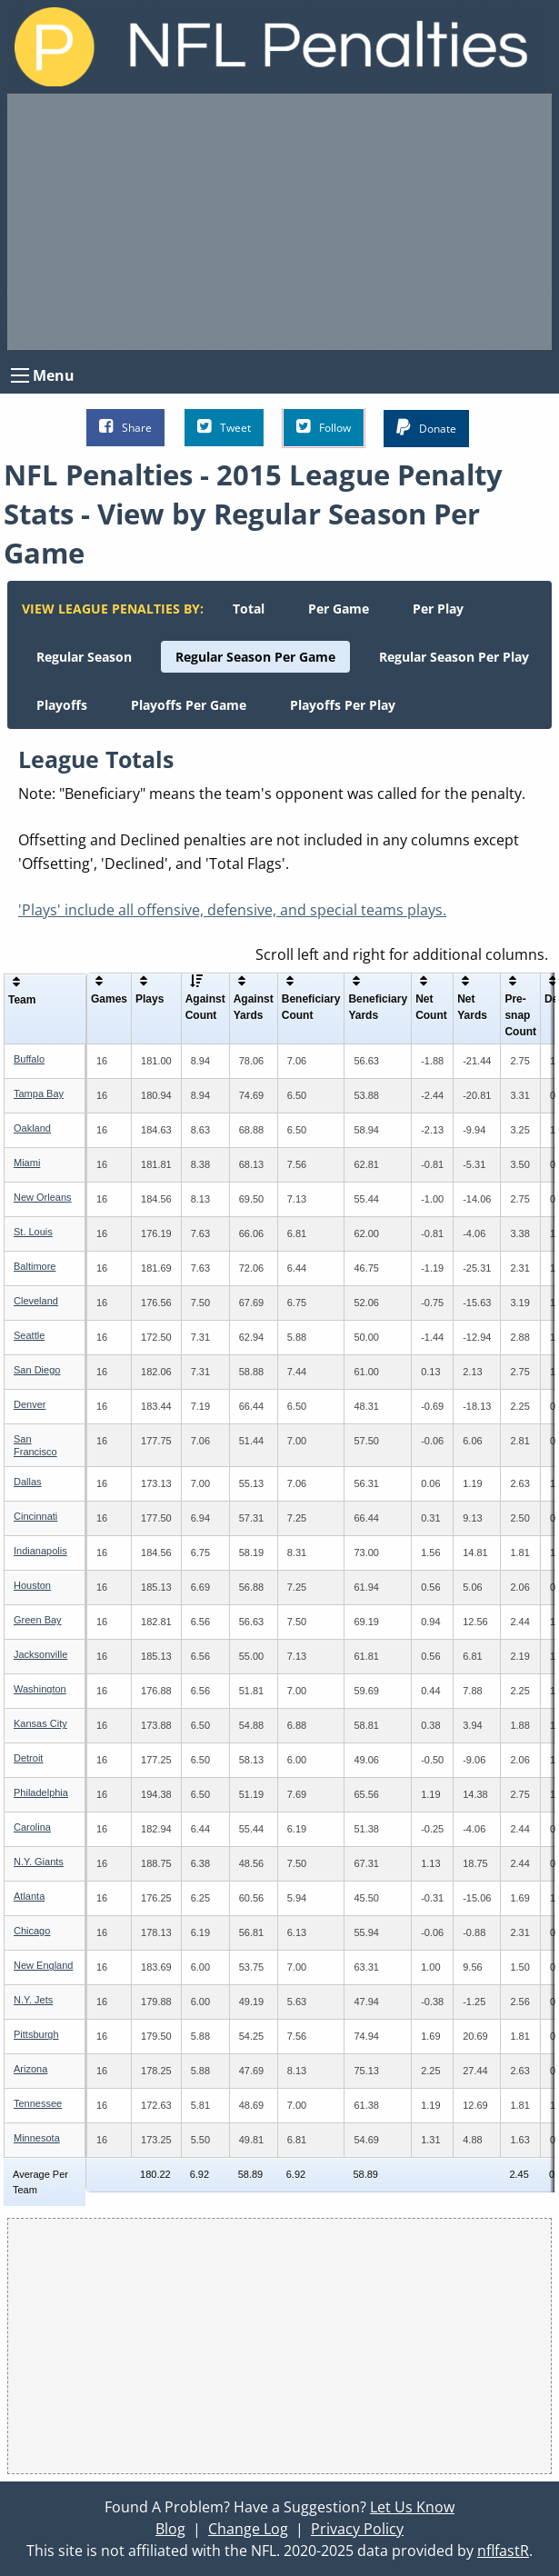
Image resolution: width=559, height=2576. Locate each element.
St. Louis (33, 1231)
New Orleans (43, 1197)
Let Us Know (412, 2507)
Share (125, 426)
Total (249, 608)
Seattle (29, 1335)
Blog (170, 2529)
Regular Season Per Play (454, 656)
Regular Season (84, 656)
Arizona (30, 2068)
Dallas (28, 1481)
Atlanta (29, 1896)
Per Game (338, 608)
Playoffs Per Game (188, 705)
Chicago (32, 1930)
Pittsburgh (36, 2034)
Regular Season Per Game (255, 656)
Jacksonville (40, 1654)
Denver (29, 1404)
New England (43, 1965)
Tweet (224, 426)
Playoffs (61, 705)
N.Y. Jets (33, 1999)
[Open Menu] (20, 375)
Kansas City (40, 1723)
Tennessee (38, 2103)
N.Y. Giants (39, 1861)
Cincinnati (35, 1516)
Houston (32, 1585)
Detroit (28, 1757)
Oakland (32, 1128)
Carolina (32, 1827)
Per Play (438, 608)
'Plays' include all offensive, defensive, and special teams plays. (232, 910)
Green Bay (38, 1619)
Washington (40, 1688)
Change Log (248, 2529)
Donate (426, 427)
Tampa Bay (39, 1093)
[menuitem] (248, 608)
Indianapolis (40, 1550)
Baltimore (34, 1266)
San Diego (37, 1369)
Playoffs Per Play (342, 705)
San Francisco (35, 1444)
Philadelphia (41, 1792)
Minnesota (37, 2137)
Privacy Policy (357, 2529)
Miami (27, 1162)
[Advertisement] (279, 222)
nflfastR (503, 2551)
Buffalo (29, 1058)
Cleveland (36, 1300)
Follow (323, 426)
